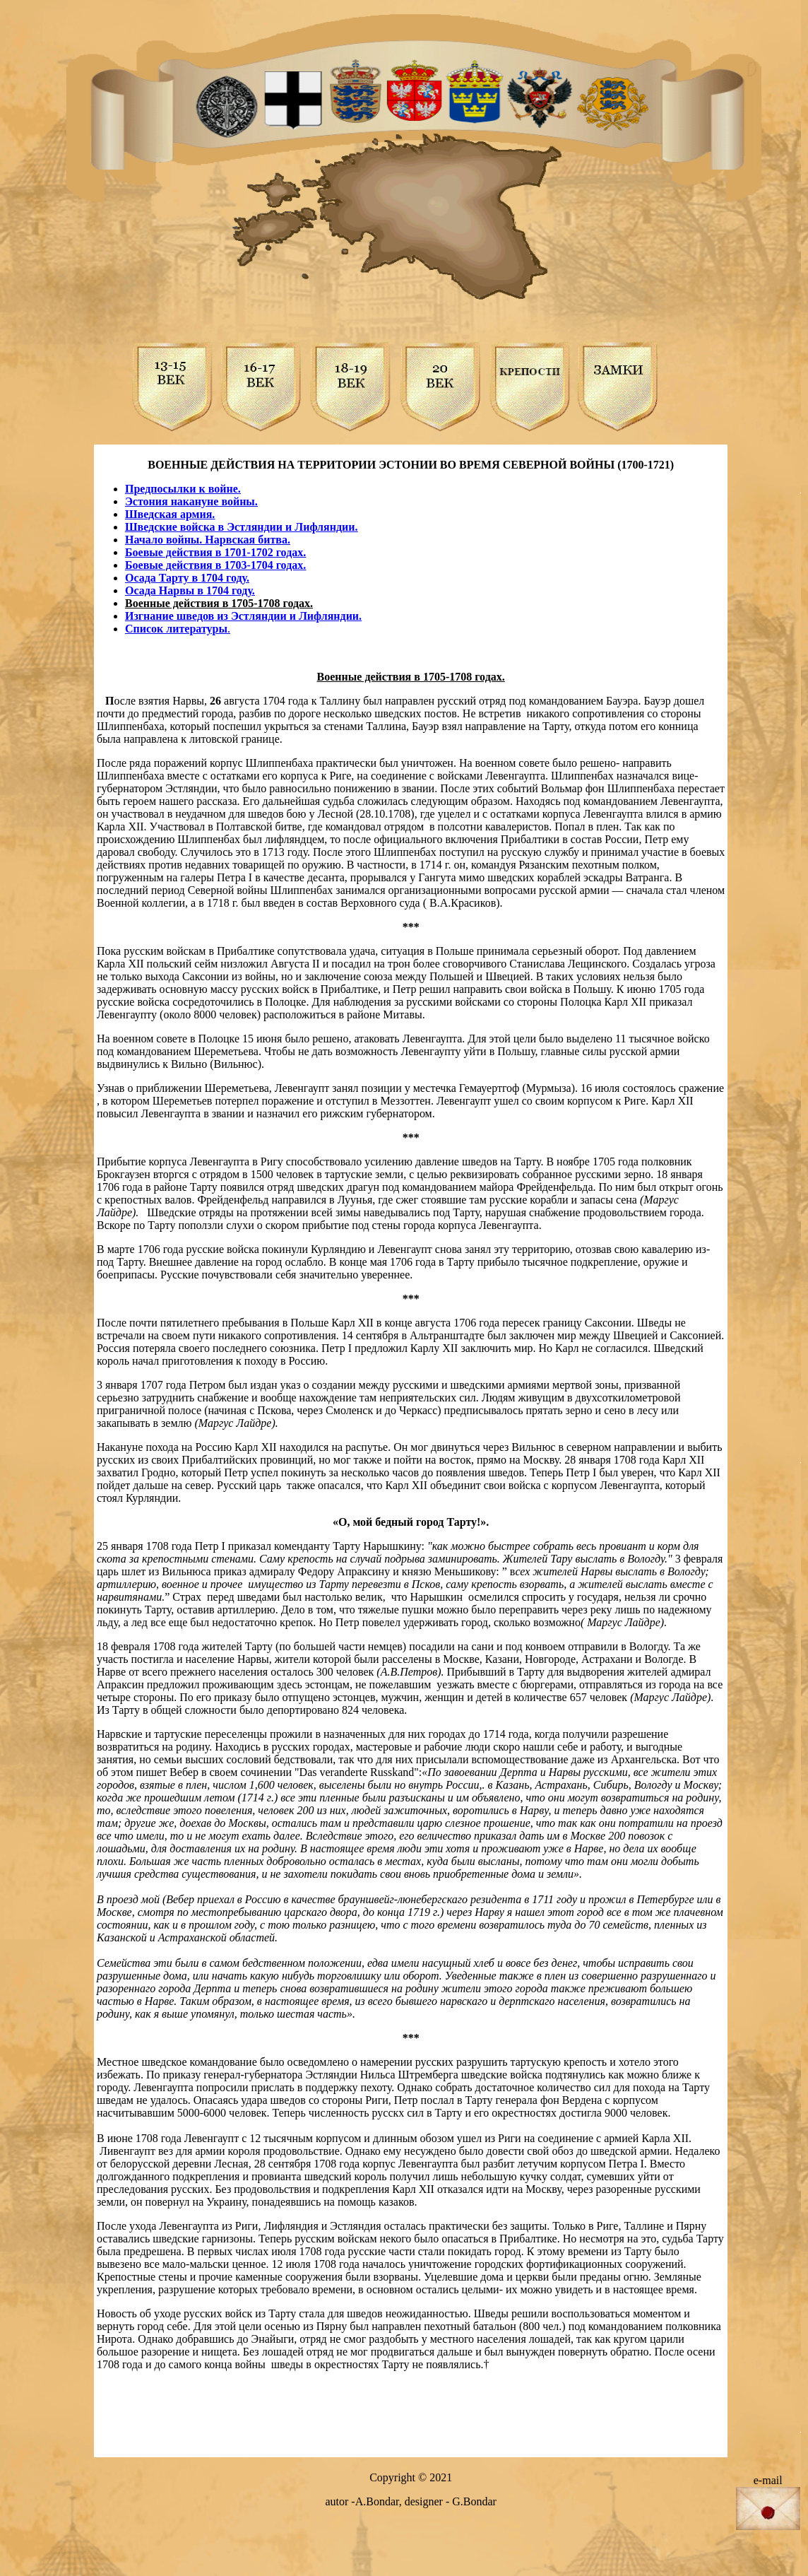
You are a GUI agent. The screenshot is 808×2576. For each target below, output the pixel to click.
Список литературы (176, 629)
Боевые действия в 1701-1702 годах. (215, 552)
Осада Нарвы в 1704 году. (190, 590)
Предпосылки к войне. (183, 489)
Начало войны (162, 540)
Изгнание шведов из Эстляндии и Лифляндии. (243, 616)
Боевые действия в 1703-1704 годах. (215, 565)
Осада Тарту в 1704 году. (187, 578)
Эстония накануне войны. (191, 501)
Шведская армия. (170, 514)
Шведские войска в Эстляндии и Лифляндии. (241, 527)
